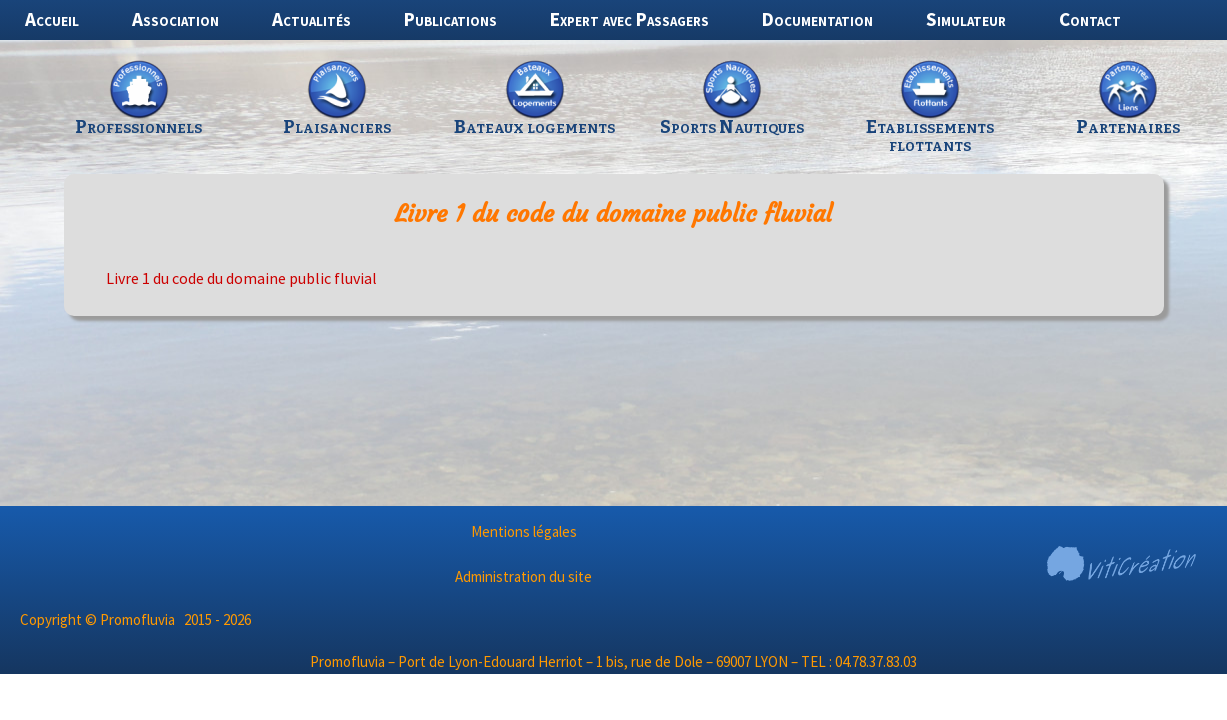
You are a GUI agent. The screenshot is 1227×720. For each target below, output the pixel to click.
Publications (450, 19)
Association (175, 19)
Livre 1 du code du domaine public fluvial (241, 278)
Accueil (52, 19)
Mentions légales (524, 531)
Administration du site (523, 576)
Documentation (817, 19)
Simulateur (966, 19)
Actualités (311, 19)
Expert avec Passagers (629, 19)
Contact (1090, 19)
